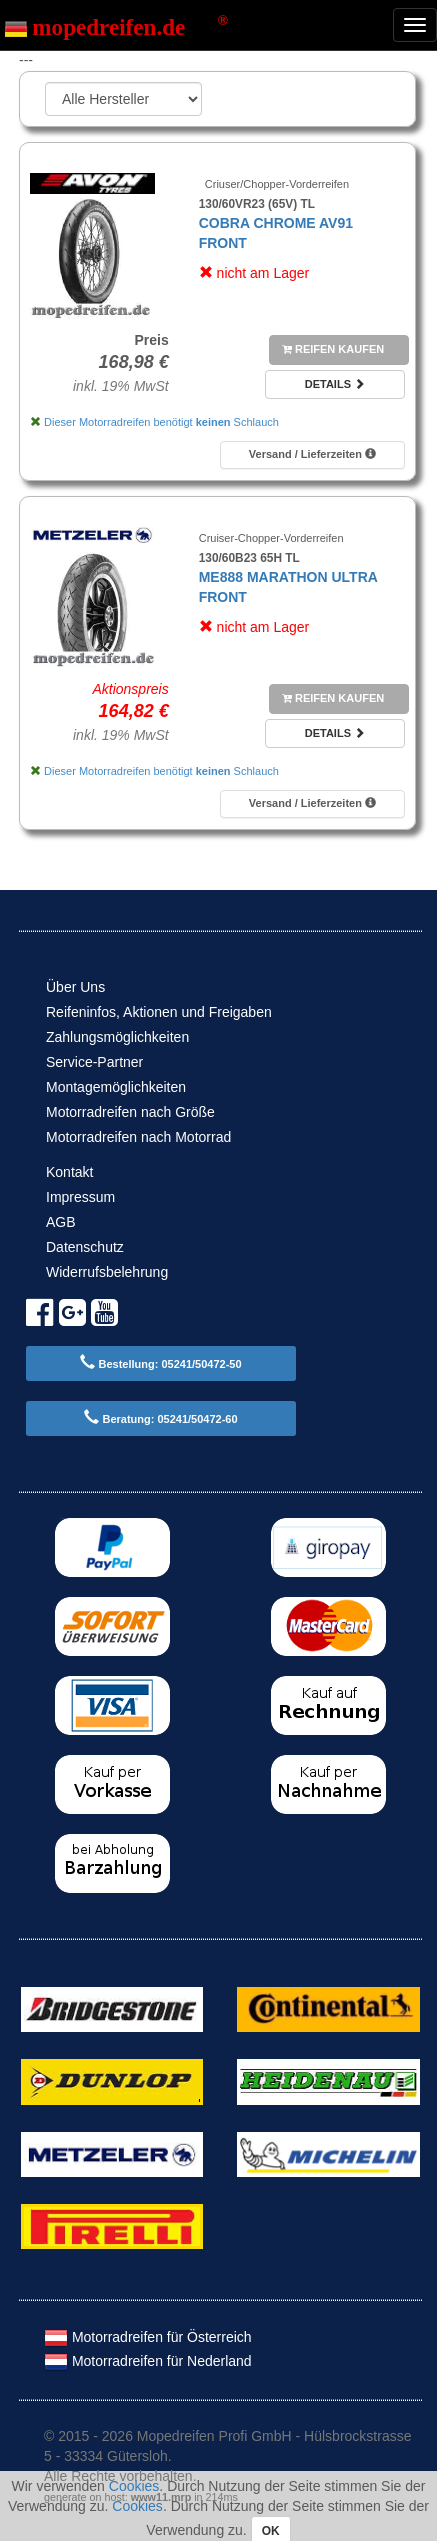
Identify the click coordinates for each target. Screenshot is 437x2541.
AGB (61, 1222)
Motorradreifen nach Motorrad (138, 1137)
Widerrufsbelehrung (107, 1272)
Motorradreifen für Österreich (148, 2337)
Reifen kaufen (333, 349)
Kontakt (69, 1172)
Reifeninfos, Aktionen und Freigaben (159, 1012)
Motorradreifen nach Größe (130, 1112)
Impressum (80, 1197)
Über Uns (75, 987)
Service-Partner (94, 1062)
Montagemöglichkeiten (116, 1087)
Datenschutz (85, 1247)
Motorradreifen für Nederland (148, 2361)
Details (335, 384)
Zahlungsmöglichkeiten (117, 1037)
